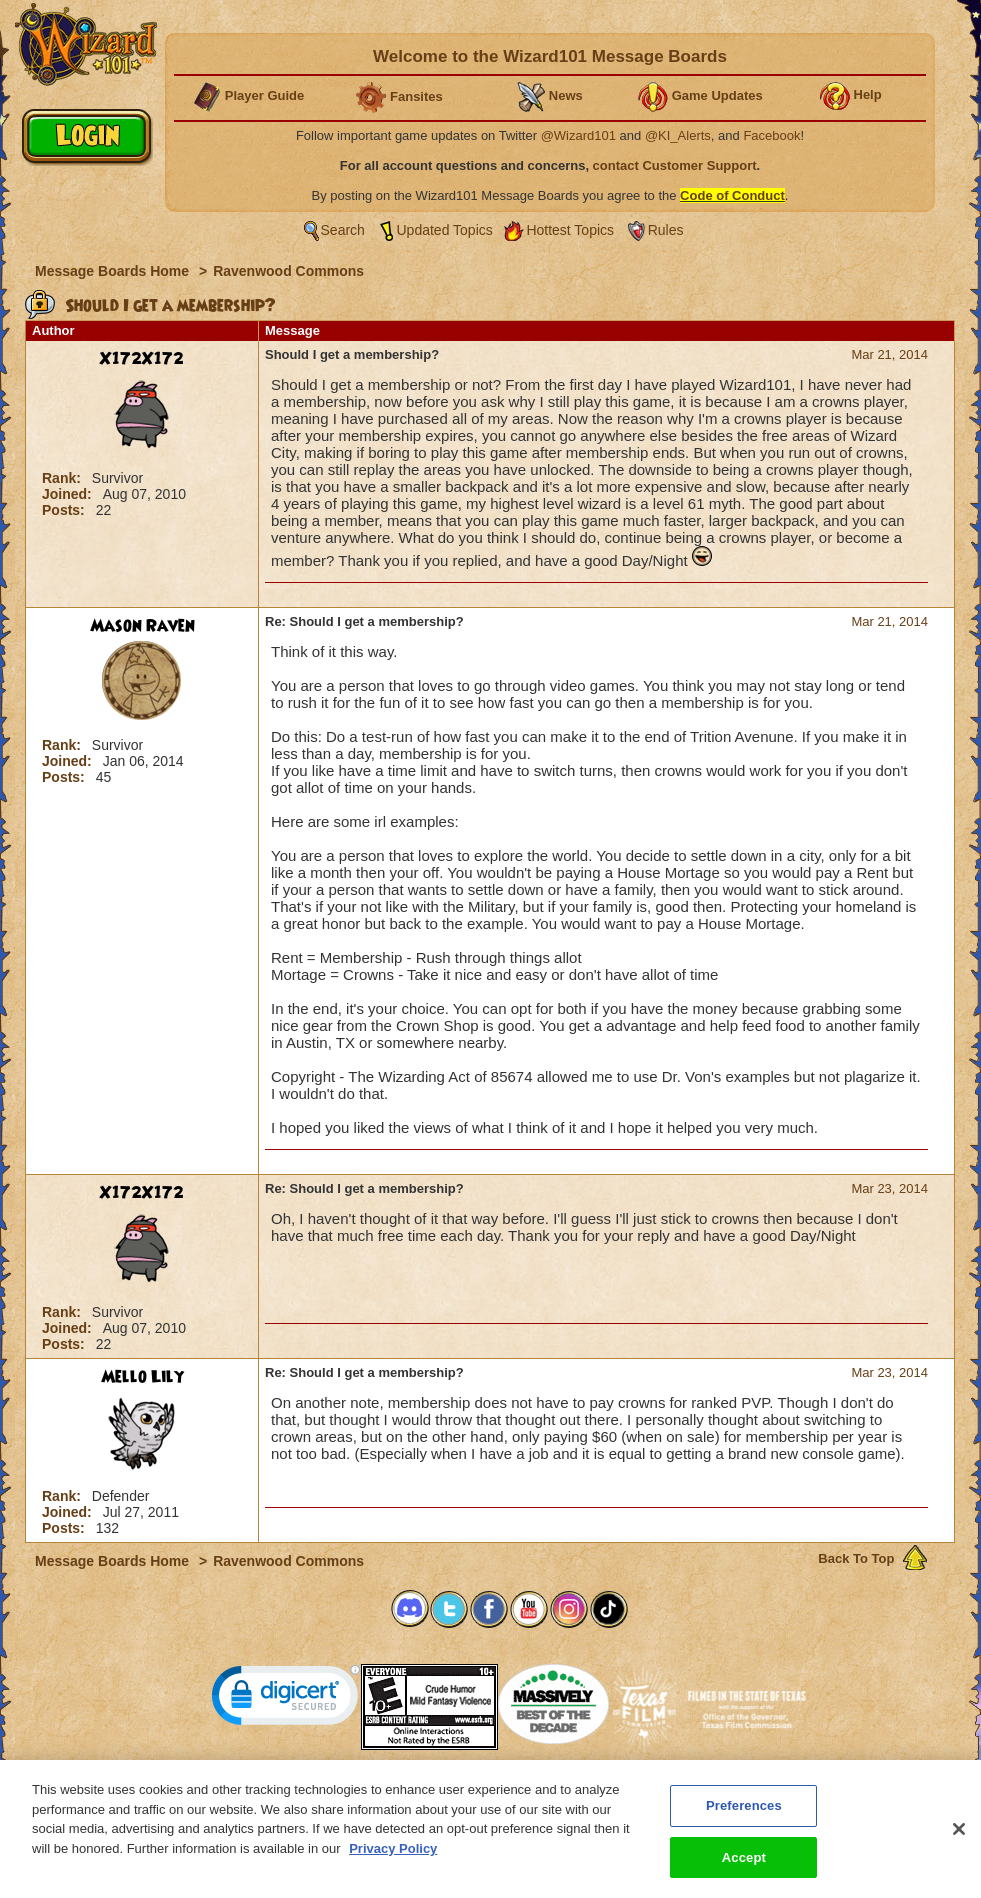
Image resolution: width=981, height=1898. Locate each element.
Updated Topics (445, 230)
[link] (286, 1699)
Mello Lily (142, 1377)
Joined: (69, 494)
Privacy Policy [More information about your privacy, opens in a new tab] (393, 1855)
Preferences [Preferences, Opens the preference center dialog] (744, 1813)
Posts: (65, 510)
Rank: (63, 478)
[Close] (959, 1837)
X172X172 (142, 359)
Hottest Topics (570, 230)
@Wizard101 (578, 135)
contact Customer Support (675, 165)
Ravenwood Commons (288, 271)
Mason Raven (142, 626)
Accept (744, 1865)
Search (343, 230)
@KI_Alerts (678, 135)
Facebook (771, 135)
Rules (666, 230)
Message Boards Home (114, 271)
